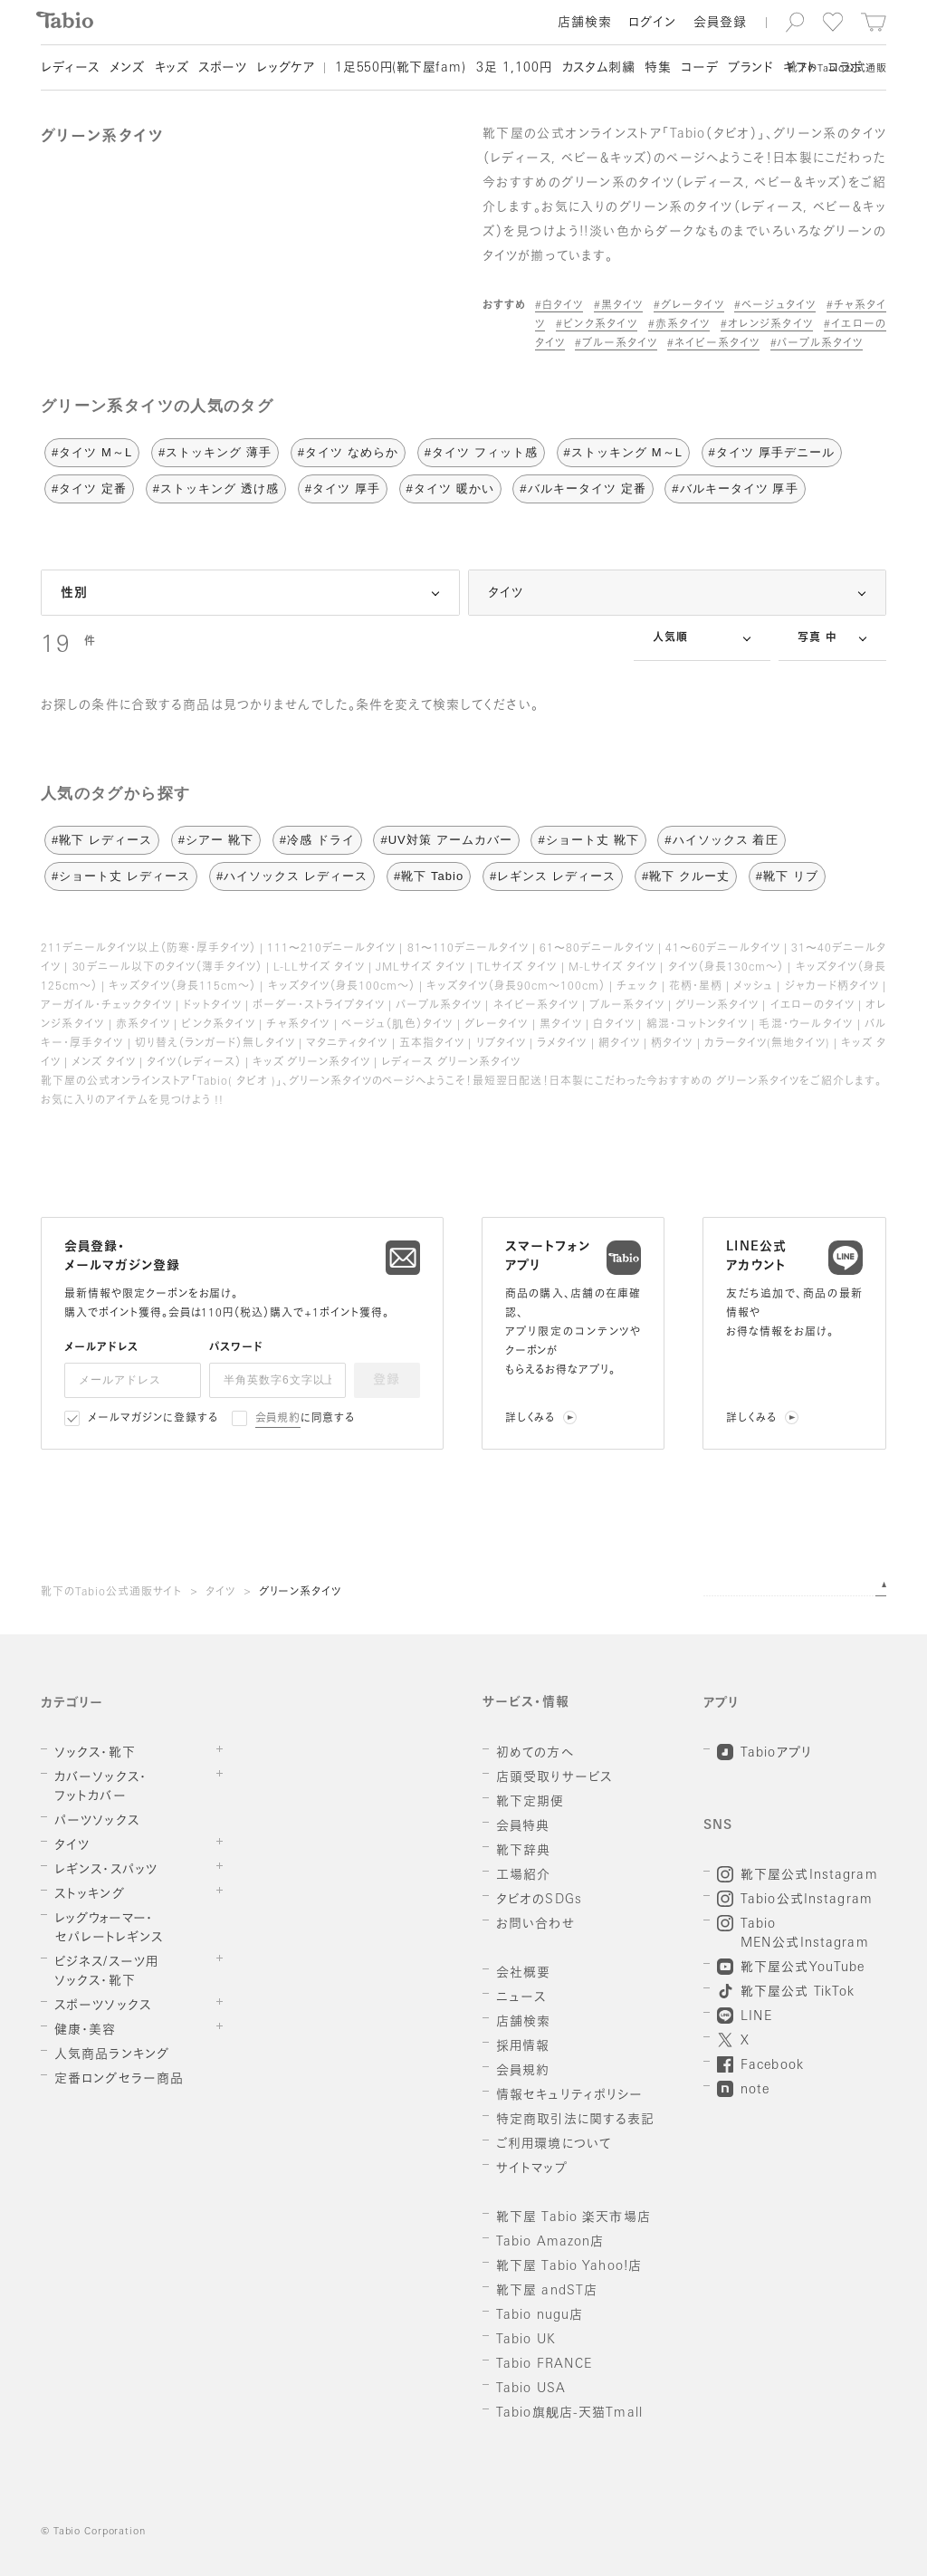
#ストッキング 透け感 (216, 488)
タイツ (220, 1592)
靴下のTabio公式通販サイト (111, 1592)
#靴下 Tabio (429, 876)
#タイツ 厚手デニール (772, 452)
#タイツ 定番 (89, 488)
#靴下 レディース (102, 840)
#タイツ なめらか (348, 452)
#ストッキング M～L (623, 452)
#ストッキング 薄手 (215, 452)
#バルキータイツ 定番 (582, 488)
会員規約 (278, 1418)
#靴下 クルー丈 (686, 876)
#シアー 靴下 (215, 840)
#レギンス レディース (553, 876)
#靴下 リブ (787, 876)
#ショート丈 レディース (121, 876)
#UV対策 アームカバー (445, 840)
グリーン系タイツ (300, 1592)
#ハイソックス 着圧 (721, 840)
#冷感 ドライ (317, 840)
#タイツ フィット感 (481, 452)
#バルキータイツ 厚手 (735, 488)
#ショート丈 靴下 (588, 840)
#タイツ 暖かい (450, 488)
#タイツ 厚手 (342, 488)
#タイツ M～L (92, 452)
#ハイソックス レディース (292, 876)
